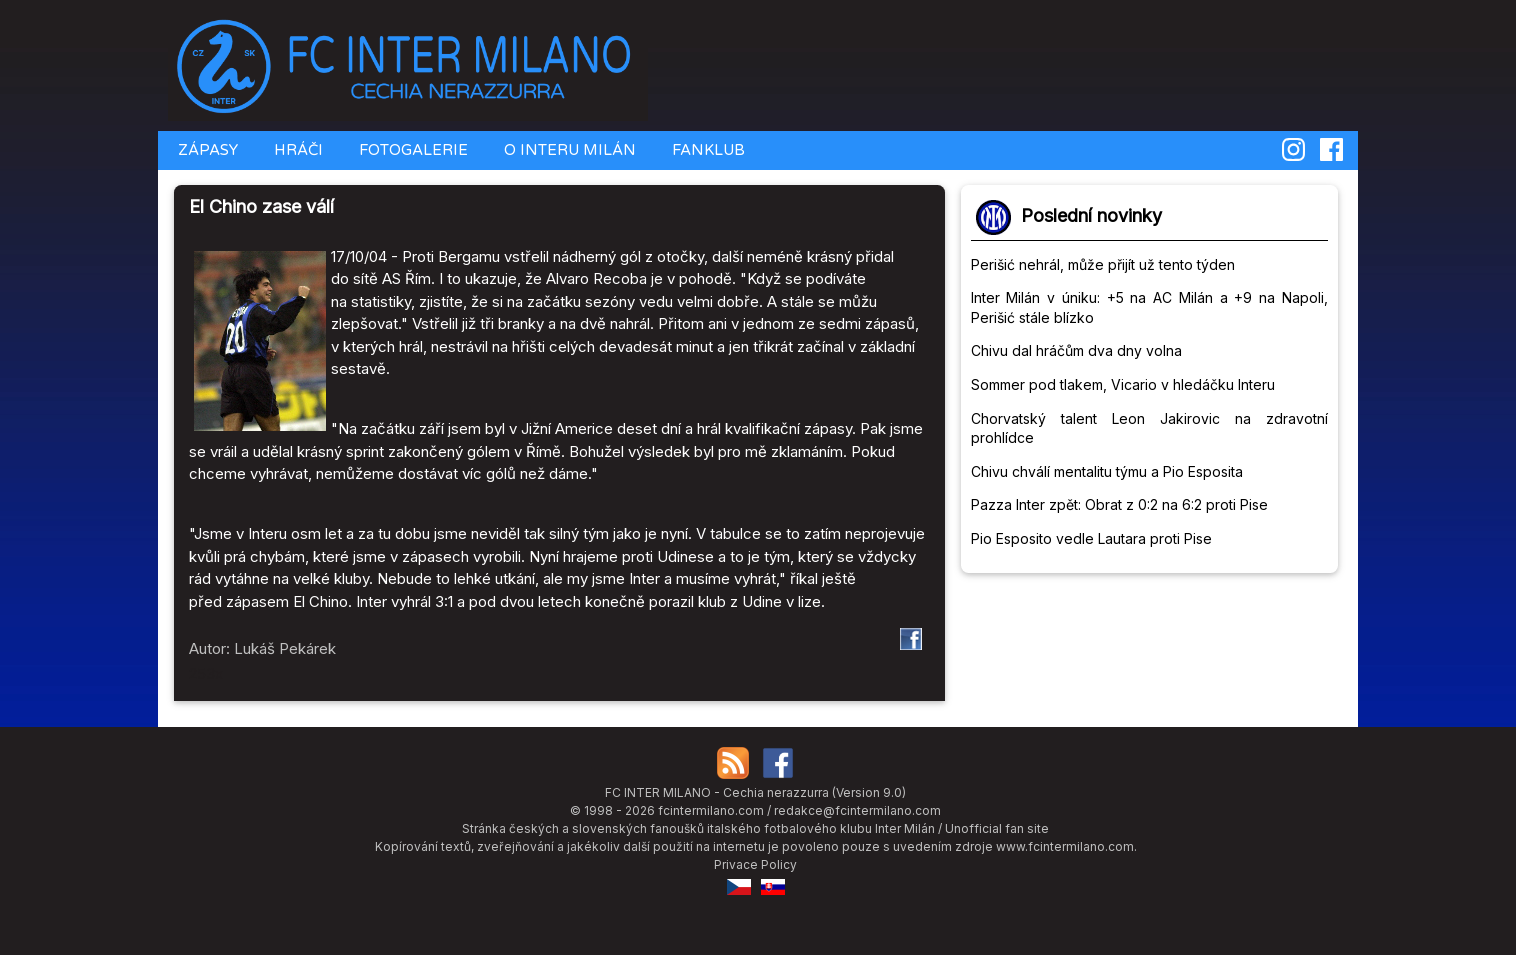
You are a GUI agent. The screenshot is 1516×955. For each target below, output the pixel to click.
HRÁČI (296, 150)
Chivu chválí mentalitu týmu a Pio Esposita (1107, 471)
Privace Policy (755, 864)
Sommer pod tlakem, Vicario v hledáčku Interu (1123, 384)
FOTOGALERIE (411, 150)
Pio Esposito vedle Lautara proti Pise (1091, 538)
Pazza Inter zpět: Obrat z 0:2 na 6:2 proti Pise (1119, 504)
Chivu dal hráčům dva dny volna (1076, 350)
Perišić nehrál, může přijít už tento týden (1103, 264)
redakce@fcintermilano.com (857, 810)
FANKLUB (706, 150)
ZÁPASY (206, 150)
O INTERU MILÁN (568, 150)
